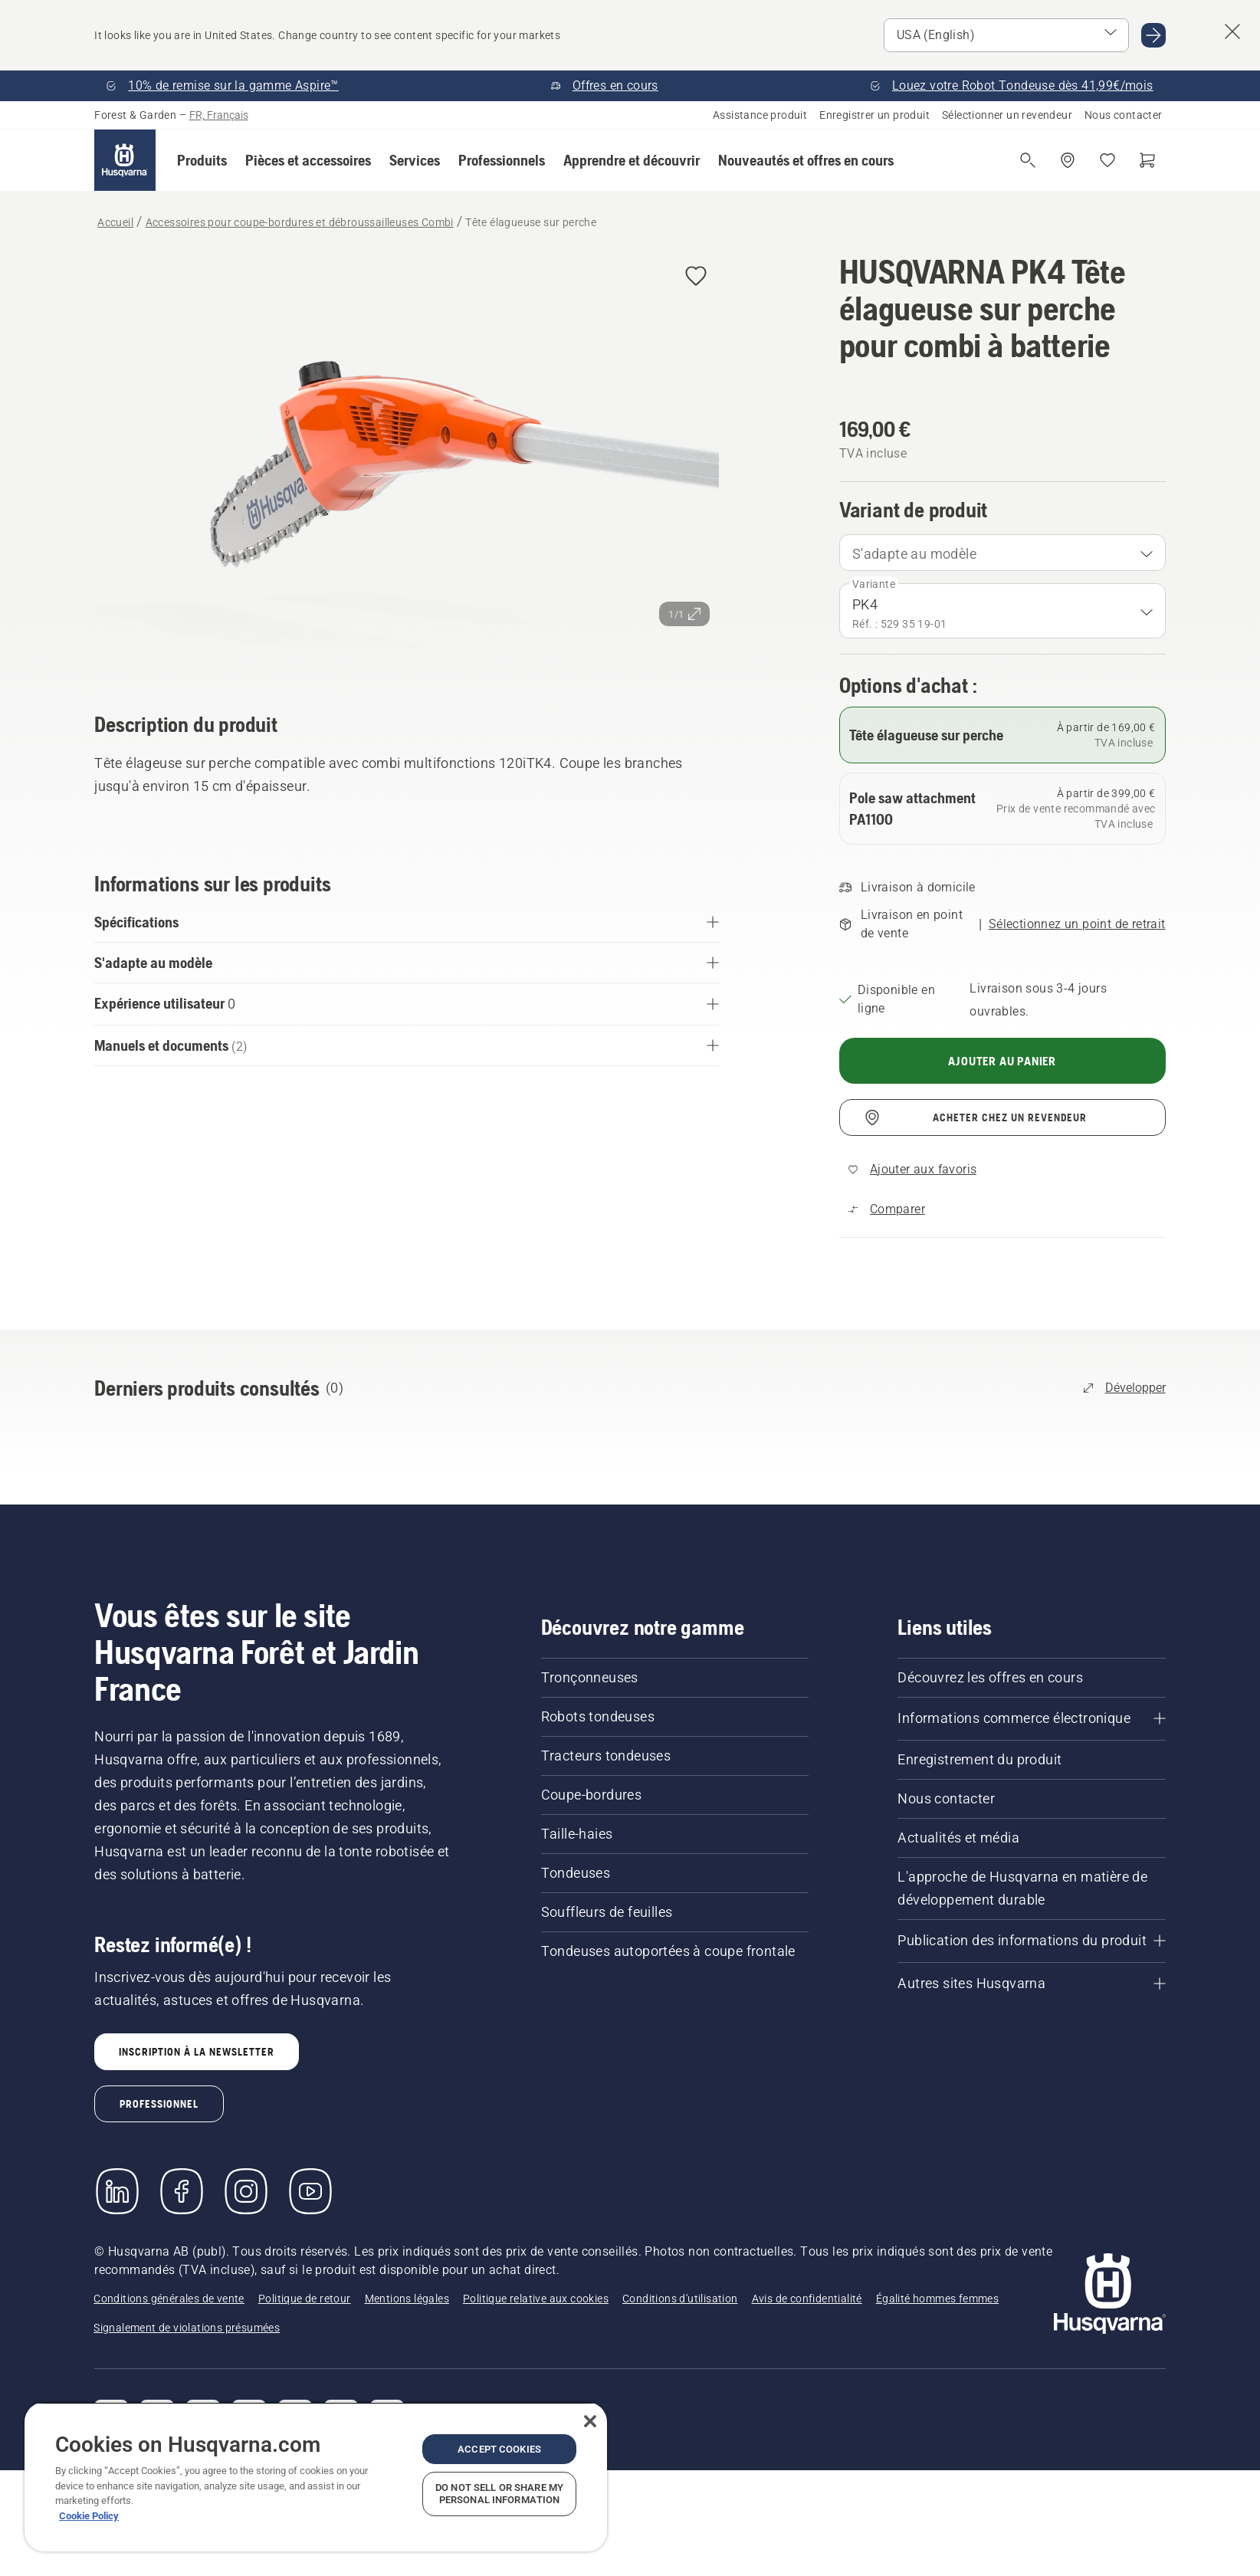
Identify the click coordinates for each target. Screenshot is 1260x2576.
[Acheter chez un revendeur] (1067, 160)
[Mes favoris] (1107, 160)
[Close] (590, 2421)
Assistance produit (760, 115)
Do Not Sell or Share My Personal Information (499, 2493)
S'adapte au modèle (914, 554)
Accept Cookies (499, 2449)
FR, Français (218, 115)
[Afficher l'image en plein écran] (406, 461)
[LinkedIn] (117, 2191)
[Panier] (1147, 160)
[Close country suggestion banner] (1232, 31)
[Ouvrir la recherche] (1027, 160)
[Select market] (1006, 35)
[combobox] (1002, 552)
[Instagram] (246, 2191)
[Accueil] (125, 160)
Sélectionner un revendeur (1007, 115)
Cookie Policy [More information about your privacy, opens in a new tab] (89, 2516)
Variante (873, 584)
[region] (316, 2476)
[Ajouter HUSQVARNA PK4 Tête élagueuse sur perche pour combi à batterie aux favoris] (696, 277)
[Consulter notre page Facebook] (182, 2191)
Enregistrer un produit (874, 115)
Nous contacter (1123, 115)
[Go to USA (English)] (1153, 35)
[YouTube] (310, 2191)
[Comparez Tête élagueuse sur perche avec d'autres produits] (886, 1209)
